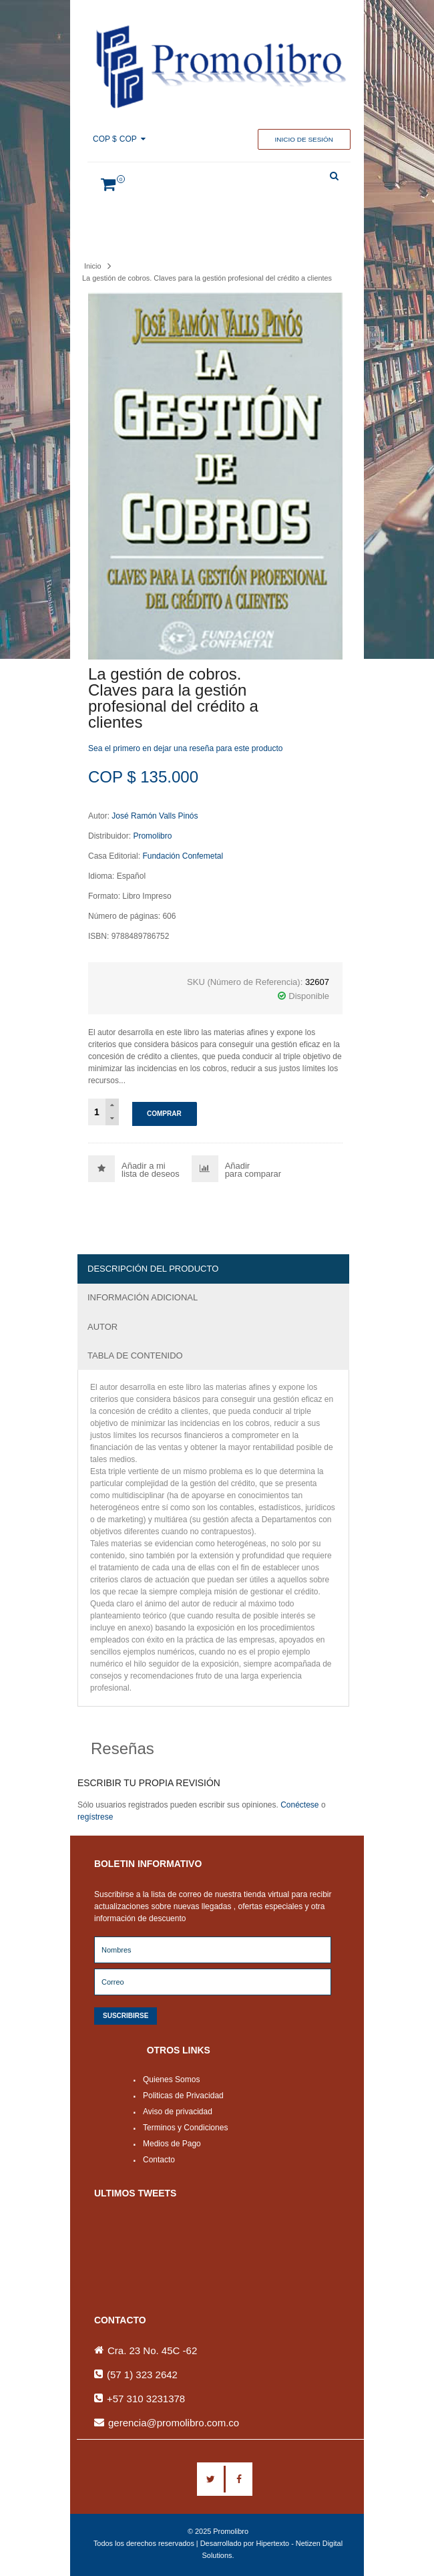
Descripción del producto (152, 1269)
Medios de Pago (172, 2143)
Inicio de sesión (304, 139)
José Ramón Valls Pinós (155, 816)
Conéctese (299, 1805)
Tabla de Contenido (135, 1355)
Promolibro (152, 836)
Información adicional (142, 1297)
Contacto (159, 2159)
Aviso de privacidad (177, 2111)
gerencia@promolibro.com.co (173, 2422)
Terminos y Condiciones (185, 2127)
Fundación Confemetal (182, 856)
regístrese (95, 1817)
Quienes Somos (171, 2079)
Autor (102, 1327)
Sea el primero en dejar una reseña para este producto (185, 748)
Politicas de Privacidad (183, 2095)
